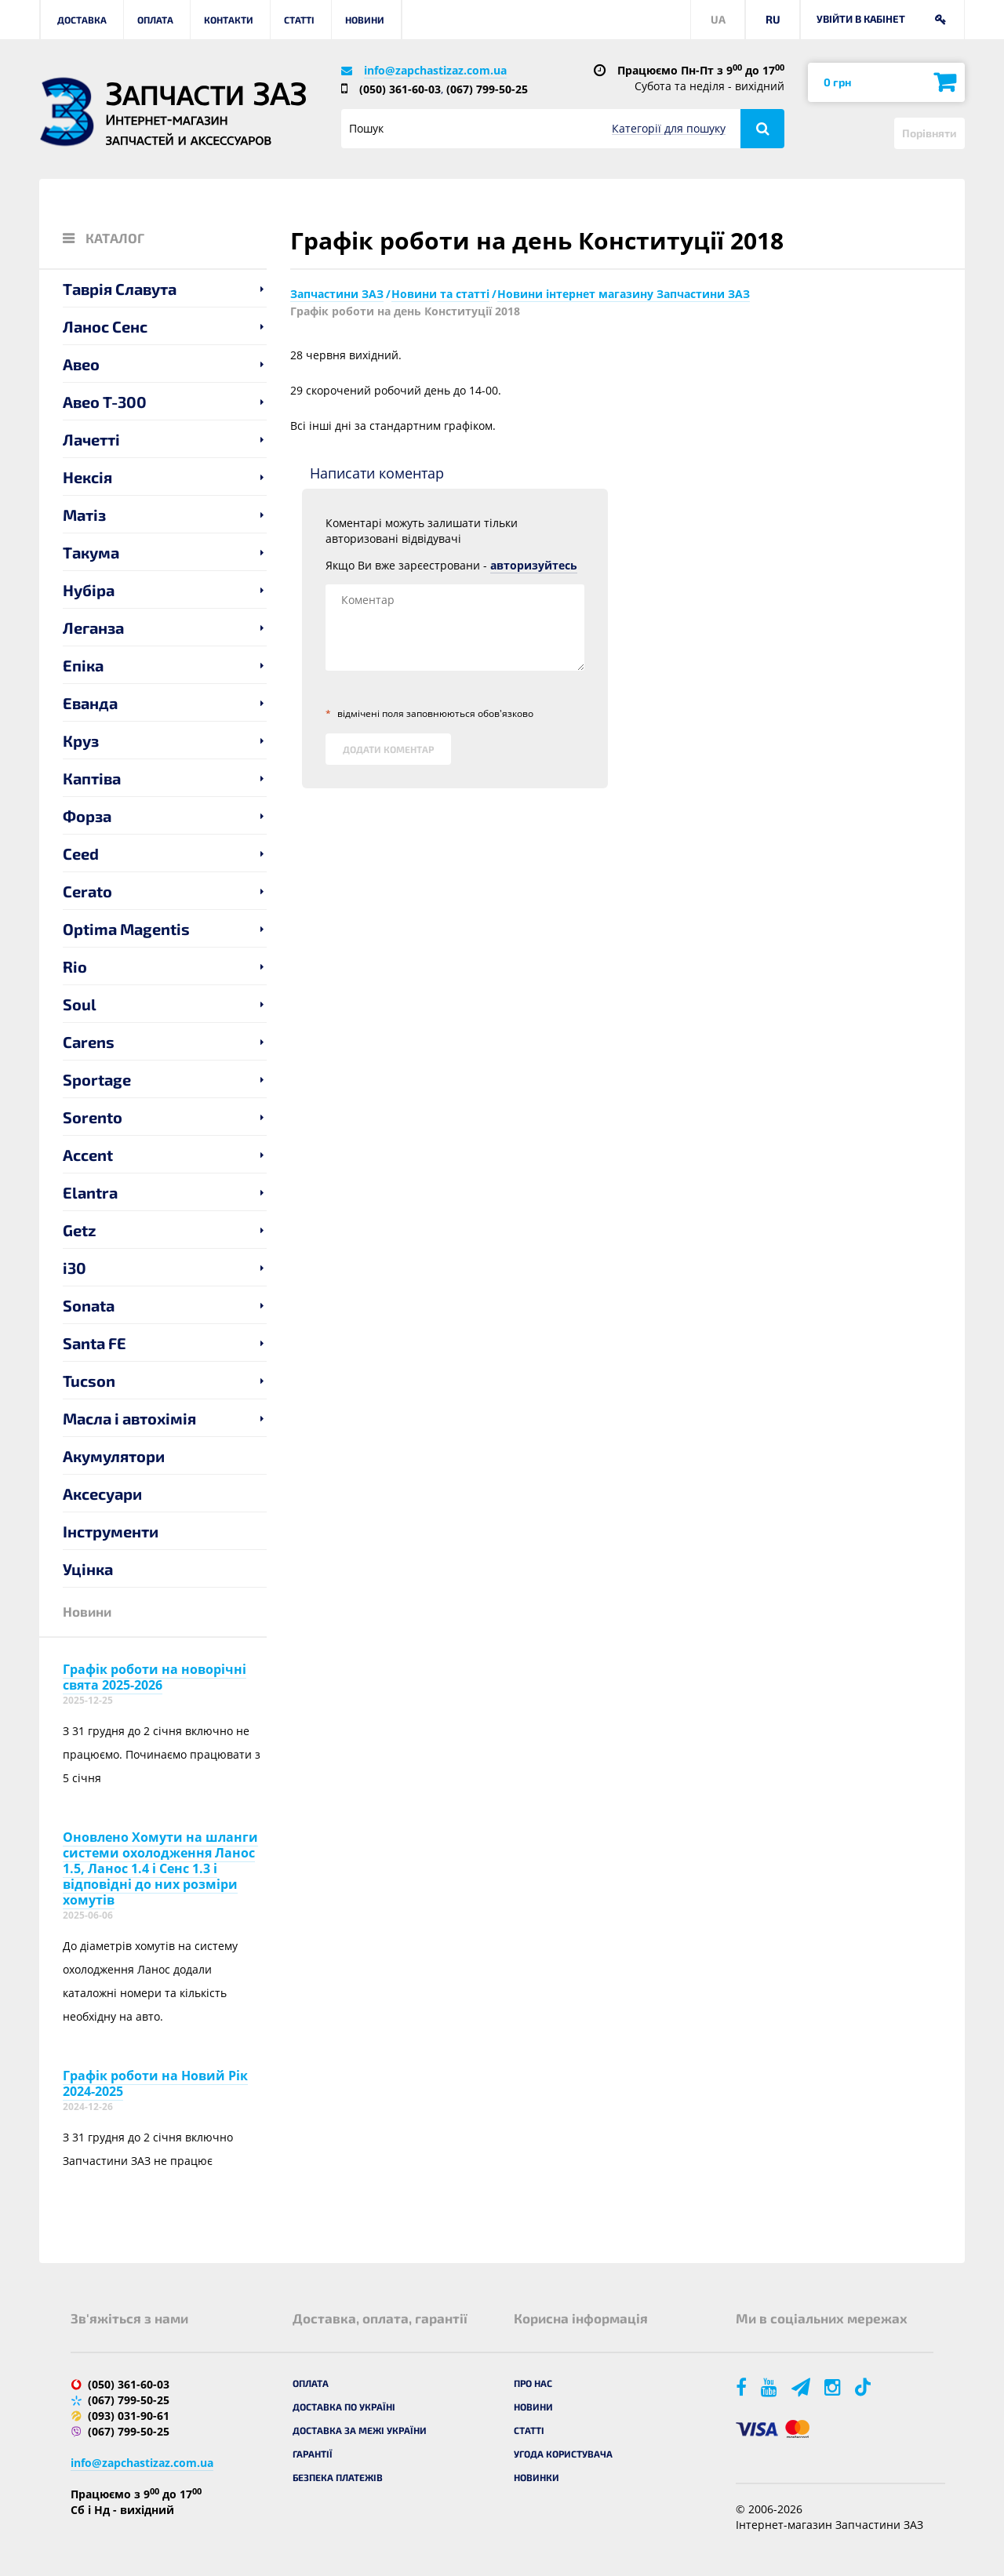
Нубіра (89, 589)
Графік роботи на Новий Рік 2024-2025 (155, 2083)
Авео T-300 (105, 401)
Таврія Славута (119, 288)
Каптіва (92, 778)
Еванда (90, 702)
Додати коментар (388, 749)
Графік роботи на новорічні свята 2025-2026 (154, 1677)
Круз (81, 740)
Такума (91, 552)
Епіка (83, 665)
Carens (89, 1041)
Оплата (155, 19)
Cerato (87, 891)
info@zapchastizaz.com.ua (435, 70)
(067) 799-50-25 (487, 89)
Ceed (81, 853)
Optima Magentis (126, 928)
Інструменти (110, 1531)
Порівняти (929, 133)
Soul (79, 1004)
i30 (74, 1267)
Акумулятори (114, 1455)
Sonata (89, 1305)
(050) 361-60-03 (400, 89)
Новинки (536, 2477)
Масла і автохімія (129, 1418)
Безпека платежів (338, 2477)
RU (773, 19)
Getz (79, 1230)
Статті (299, 19)
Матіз (84, 514)
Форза (87, 815)
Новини (364, 19)
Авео (81, 364)
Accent (88, 1154)
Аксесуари (102, 1493)
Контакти (228, 19)
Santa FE (94, 1342)
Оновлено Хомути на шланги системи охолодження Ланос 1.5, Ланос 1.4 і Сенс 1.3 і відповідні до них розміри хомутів (160, 1868)
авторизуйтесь (533, 565)
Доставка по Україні (344, 2406)
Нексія (87, 477)
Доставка (82, 19)
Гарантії (313, 2453)
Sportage (97, 1079)
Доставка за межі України (360, 2430)
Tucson (89, 1380)
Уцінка (88, 1568)
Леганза (93, 627)
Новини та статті (440, 293)
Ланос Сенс (105, 326)
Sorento (92, 1117)
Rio (75, 966)
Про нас (533, 2383)
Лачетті (91, 439)
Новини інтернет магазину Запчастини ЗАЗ (623, 293)
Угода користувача (563, 2453)
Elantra (90, 1192)
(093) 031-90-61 (128, 2415)
